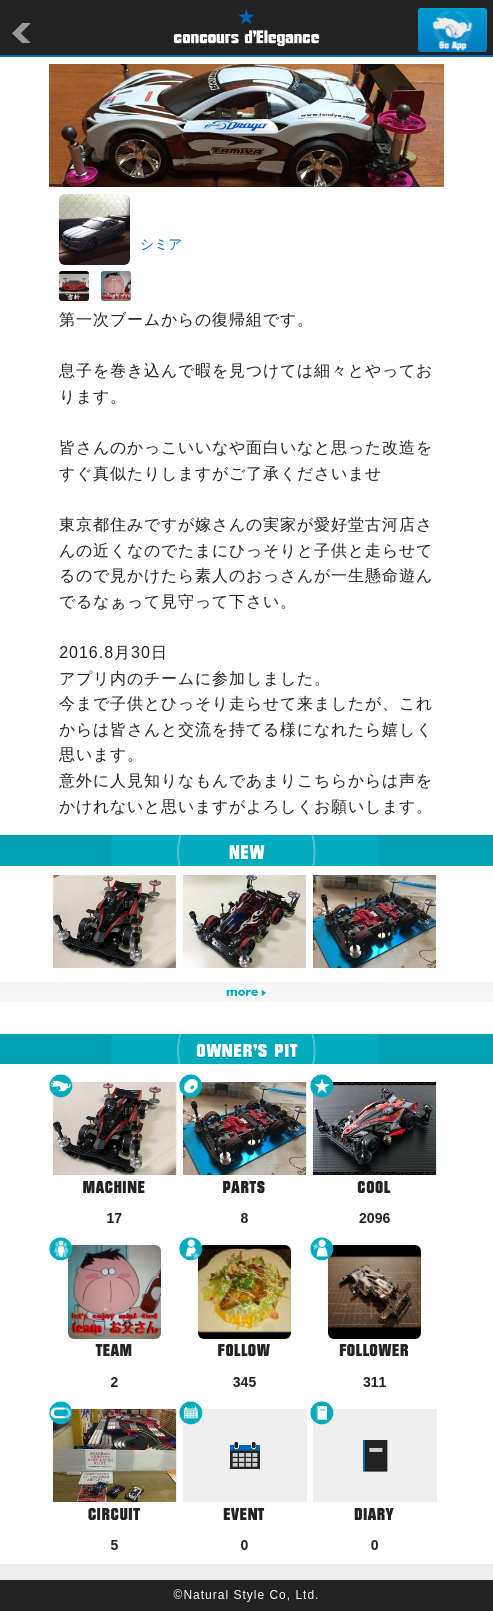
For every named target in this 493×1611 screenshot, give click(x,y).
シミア (161, 244)
